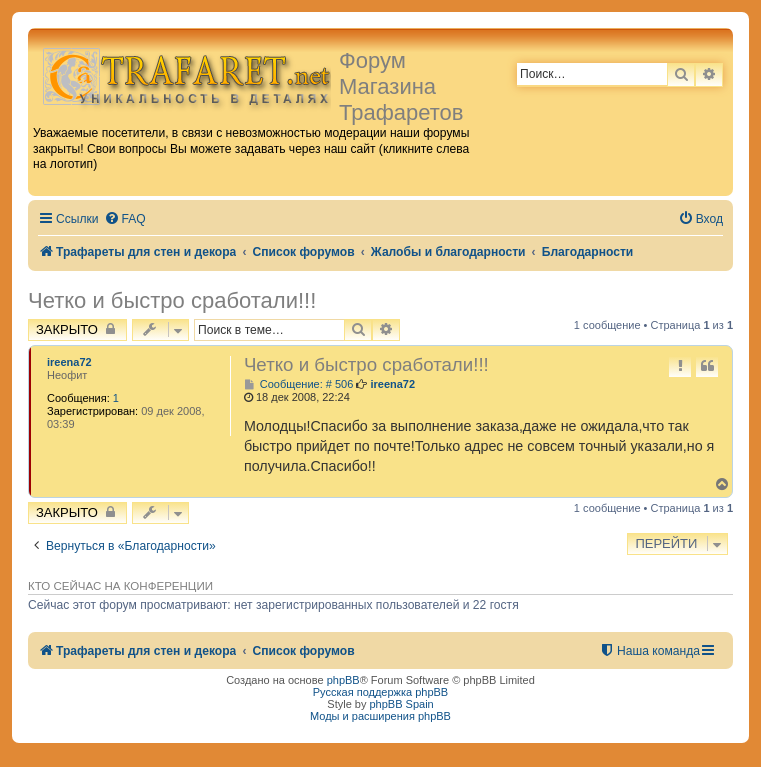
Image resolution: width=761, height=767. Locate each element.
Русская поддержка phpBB (380, 692)
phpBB (343, 680)
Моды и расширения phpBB (380, 716)
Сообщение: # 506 (298, 384)
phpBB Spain (401, 704)
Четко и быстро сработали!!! (172, 300)
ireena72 (69, 362)
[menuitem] (125, 219)
